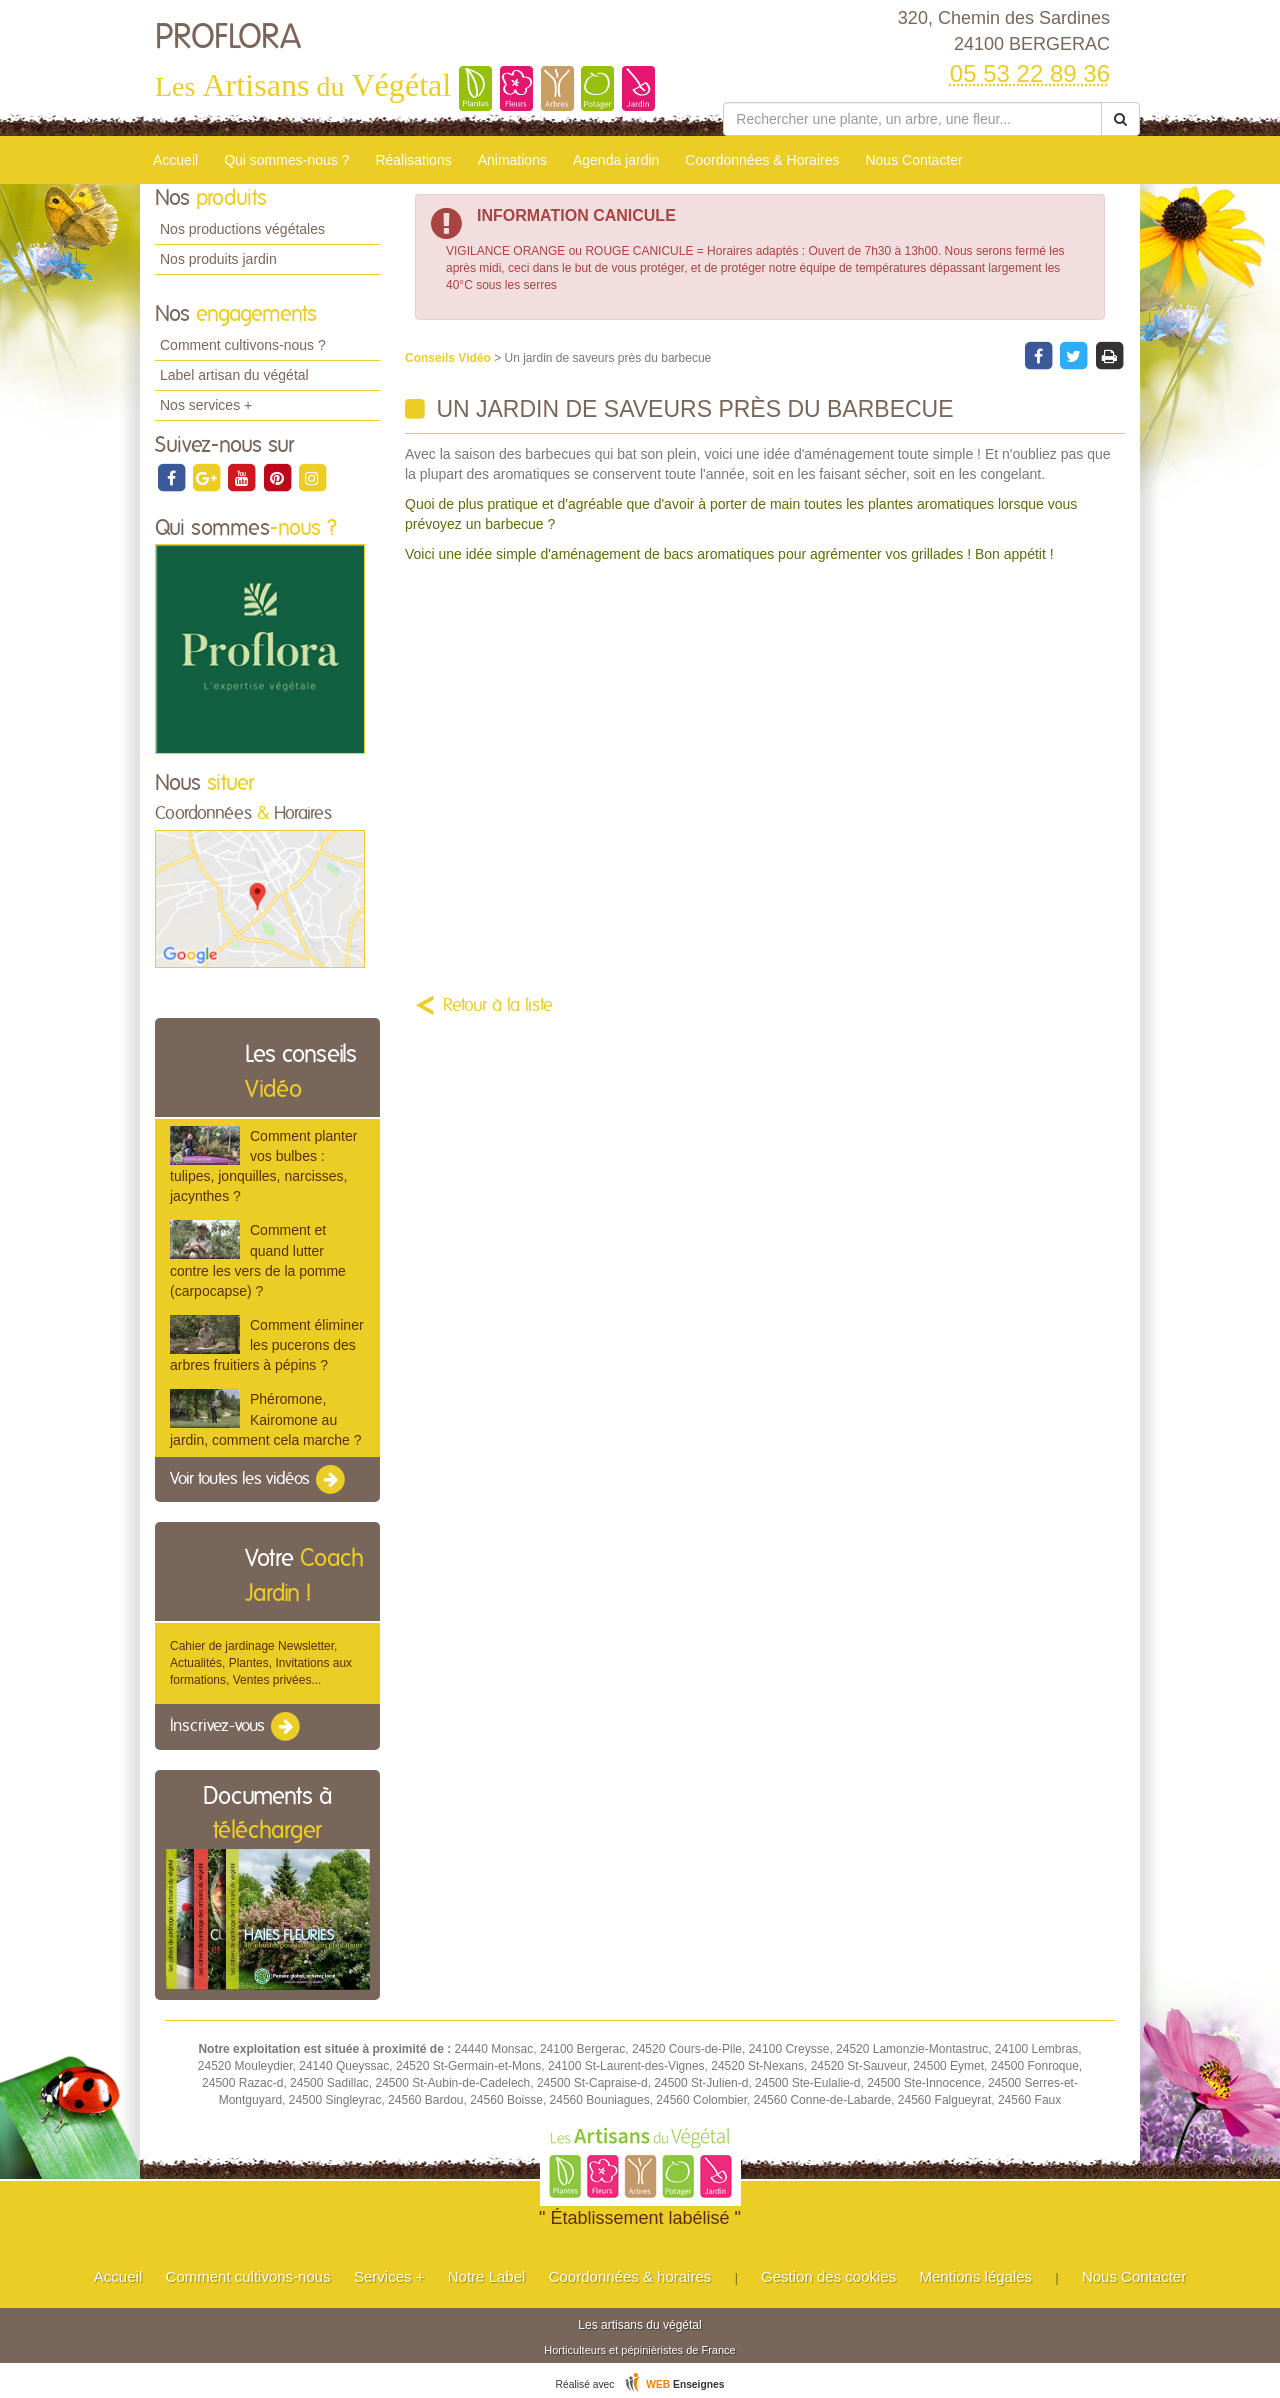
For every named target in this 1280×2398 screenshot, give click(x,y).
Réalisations (413, 160)
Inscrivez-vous (236, 1727)
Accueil (175, 160)
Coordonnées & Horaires (762, 160)
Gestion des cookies (828, 2276)
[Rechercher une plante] (912, 119)
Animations (512, 160)
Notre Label (487, 2276)
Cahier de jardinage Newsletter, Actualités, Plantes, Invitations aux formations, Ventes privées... (261, 1663)
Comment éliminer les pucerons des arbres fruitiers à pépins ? (267, 1345)
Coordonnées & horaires (630, 2276)
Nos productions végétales (242, 229)
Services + (389, 2276)
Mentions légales (976, 2276)
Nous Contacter (913, 160)
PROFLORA (228, 38)
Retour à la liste (498, 1006)
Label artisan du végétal (234, 375)
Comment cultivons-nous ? (243, 345)
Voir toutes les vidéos (259, 1480)
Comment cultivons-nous (248, 2276)
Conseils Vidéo (449, 358)
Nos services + (206, 405)
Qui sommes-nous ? (286, 160)
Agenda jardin (616, 160)
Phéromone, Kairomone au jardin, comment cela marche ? (265, 1419)
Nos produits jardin (218, 259)
